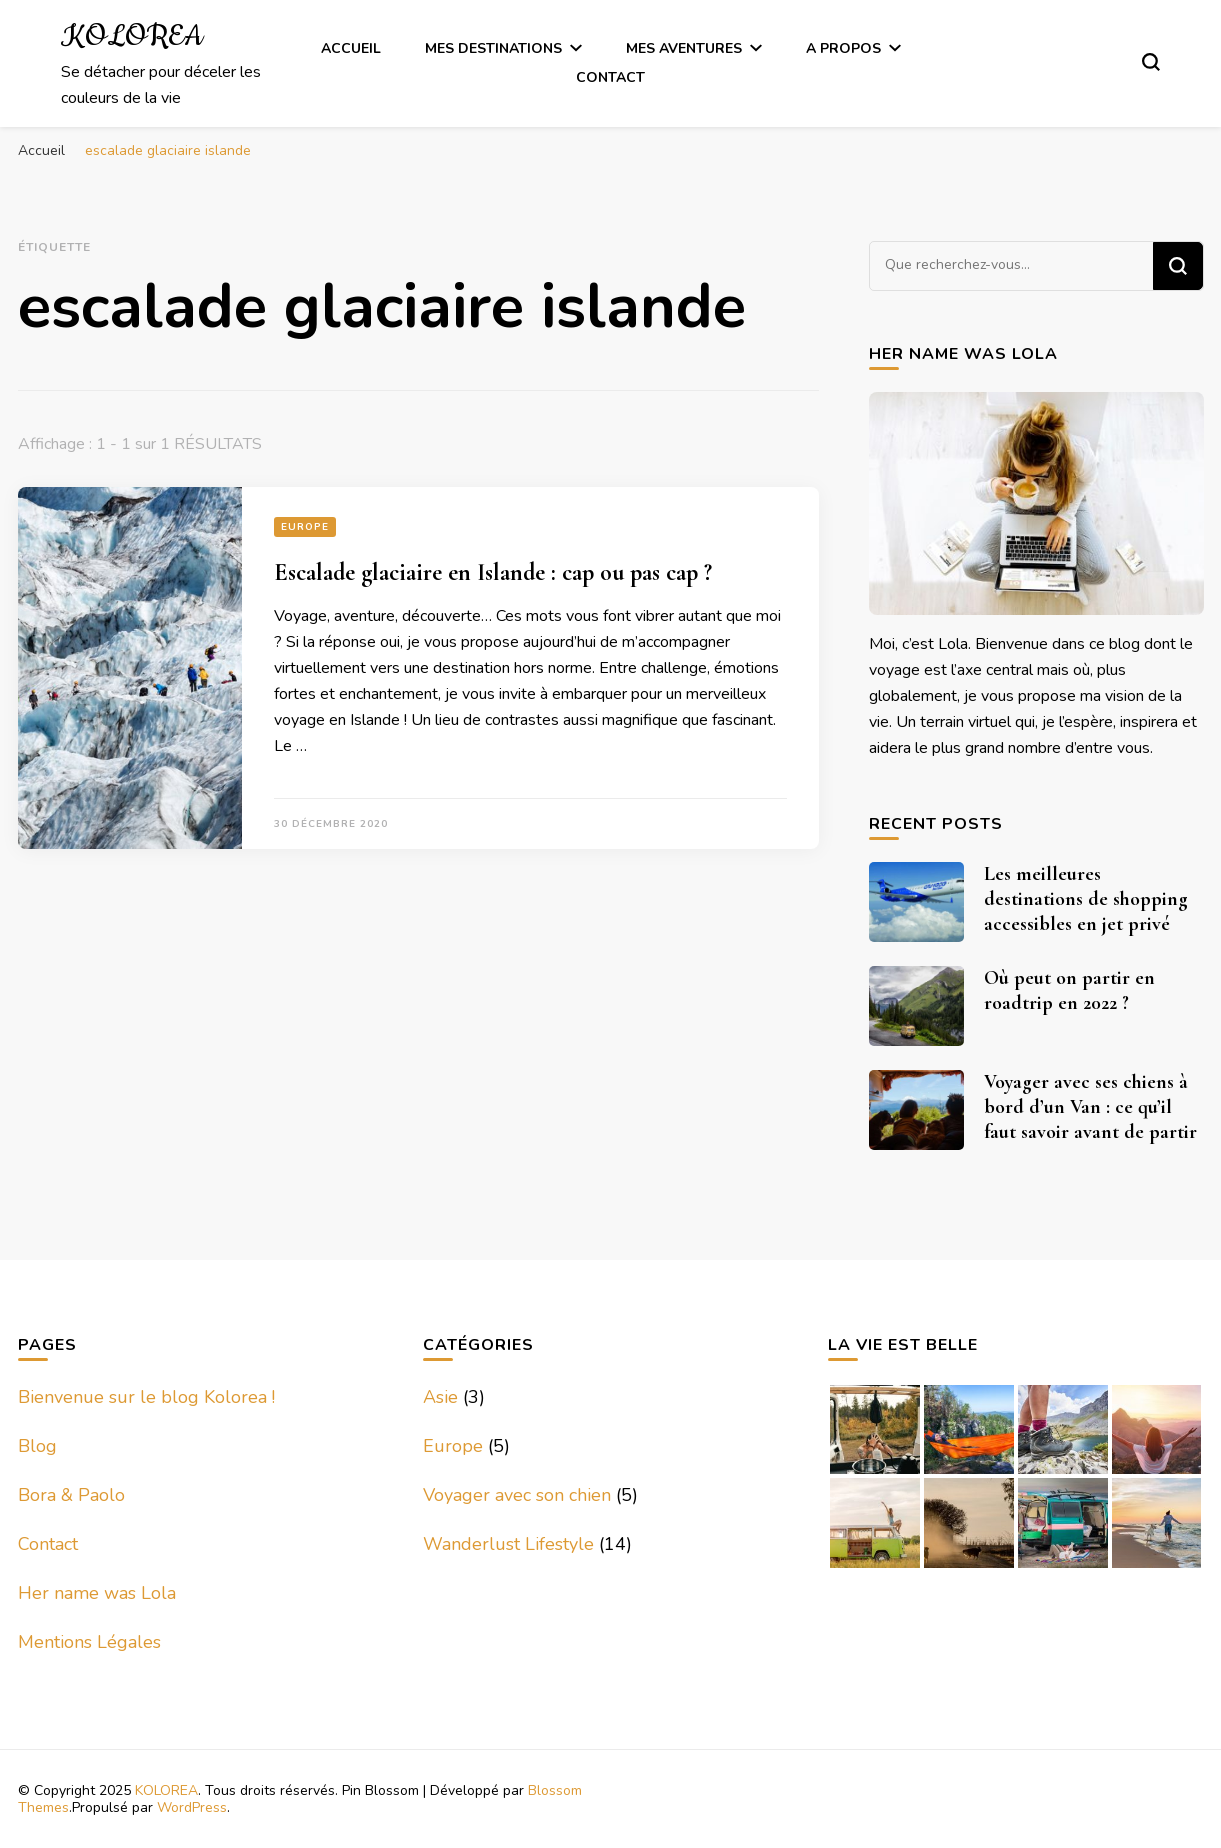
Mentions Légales (89, 1642)
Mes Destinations (493, 48)
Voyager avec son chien (517, 1495)
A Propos (843, 48)
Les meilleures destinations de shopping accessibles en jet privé (1086, 899)
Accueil (351, 48)
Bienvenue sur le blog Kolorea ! (146, 1397)
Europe (305, 527)
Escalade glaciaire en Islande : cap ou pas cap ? (493, 572)
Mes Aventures (684, 48)
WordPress (192, 1807)
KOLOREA (132, 37)
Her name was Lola (97, 1593)
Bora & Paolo (71, 1495)
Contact (610, 77)
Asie (440, 1397)
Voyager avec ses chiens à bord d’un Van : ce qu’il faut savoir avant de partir (1090, 1107)
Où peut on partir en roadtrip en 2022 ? (1069, 990)
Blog (37, 1446)
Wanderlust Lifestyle (508, 1544)
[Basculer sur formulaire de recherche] (1151, 62)
